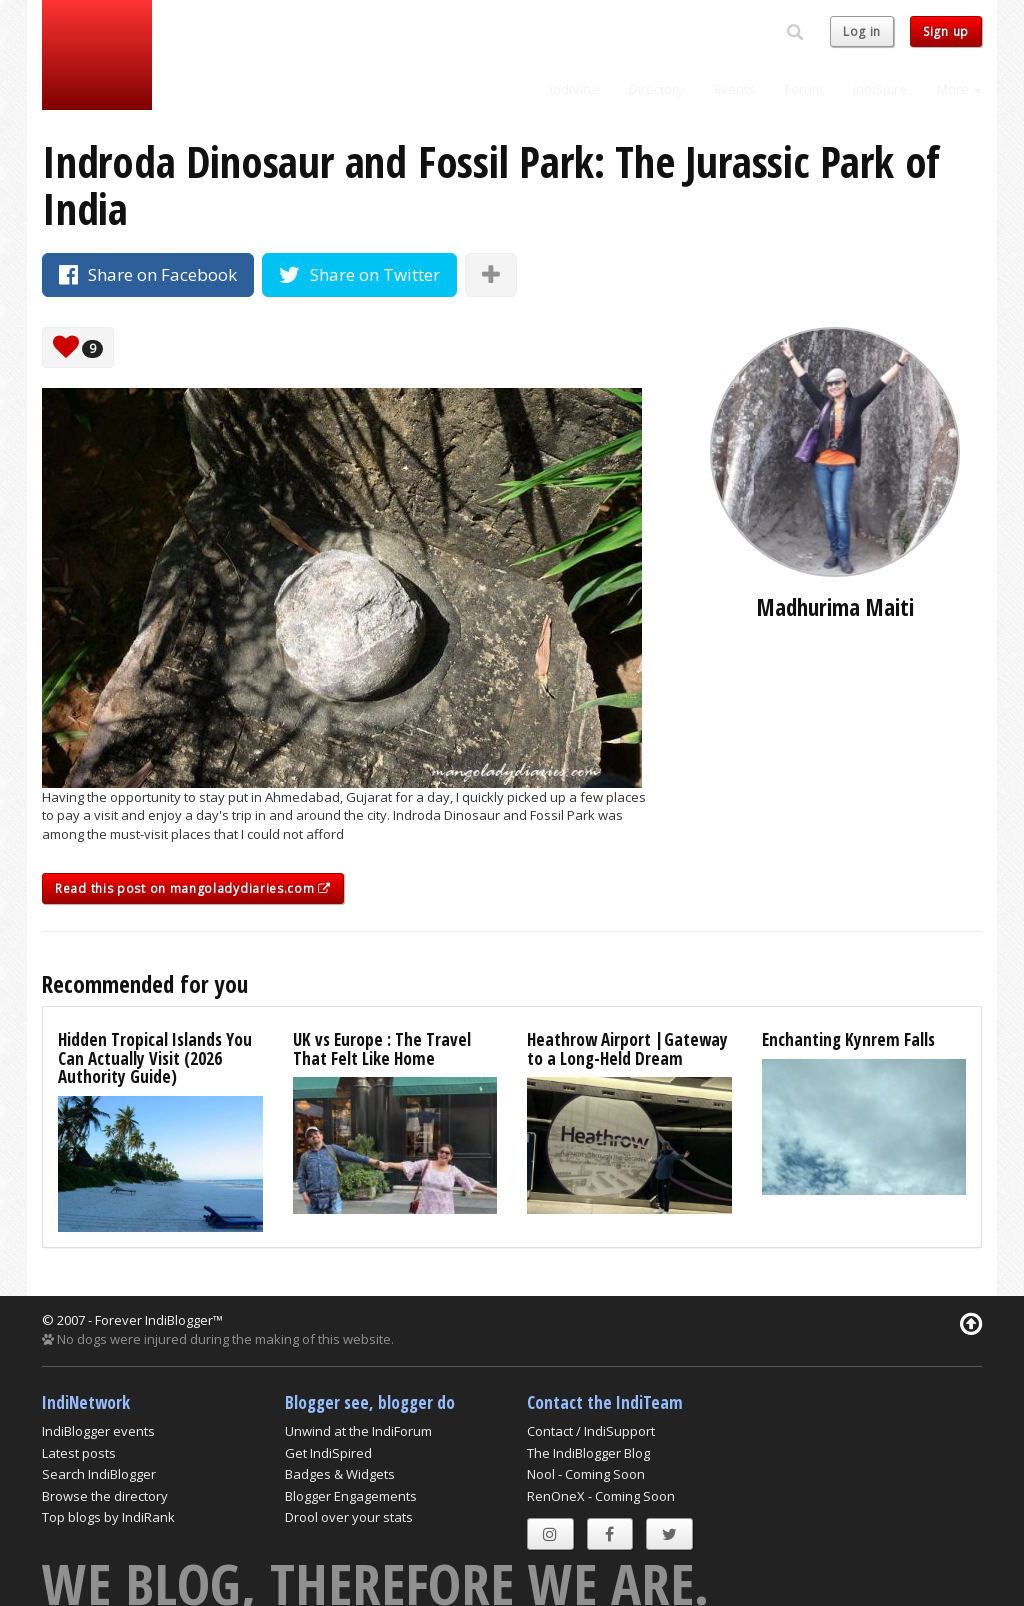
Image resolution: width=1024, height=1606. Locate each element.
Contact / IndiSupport (591, 1431)
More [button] (959, 89)
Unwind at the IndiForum (358, 1431)
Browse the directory (105, 1496)
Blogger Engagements (351, 1496)
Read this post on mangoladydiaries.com (193, 888)
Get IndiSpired (328, 1453)
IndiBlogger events (98, 1431)
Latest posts (79, 1453)
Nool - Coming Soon (586, 1474)
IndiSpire (880, 89)
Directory (656, 89)
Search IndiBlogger (99, 1474)
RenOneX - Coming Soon (601, 1496)
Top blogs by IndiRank (108, 1517)
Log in (862, 31)
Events (734, 89)
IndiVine (574, 89)
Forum (804, 89)
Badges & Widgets (340, 1474)
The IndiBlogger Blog (588, 1453)
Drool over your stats (349, 1517)
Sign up (946, 31)
